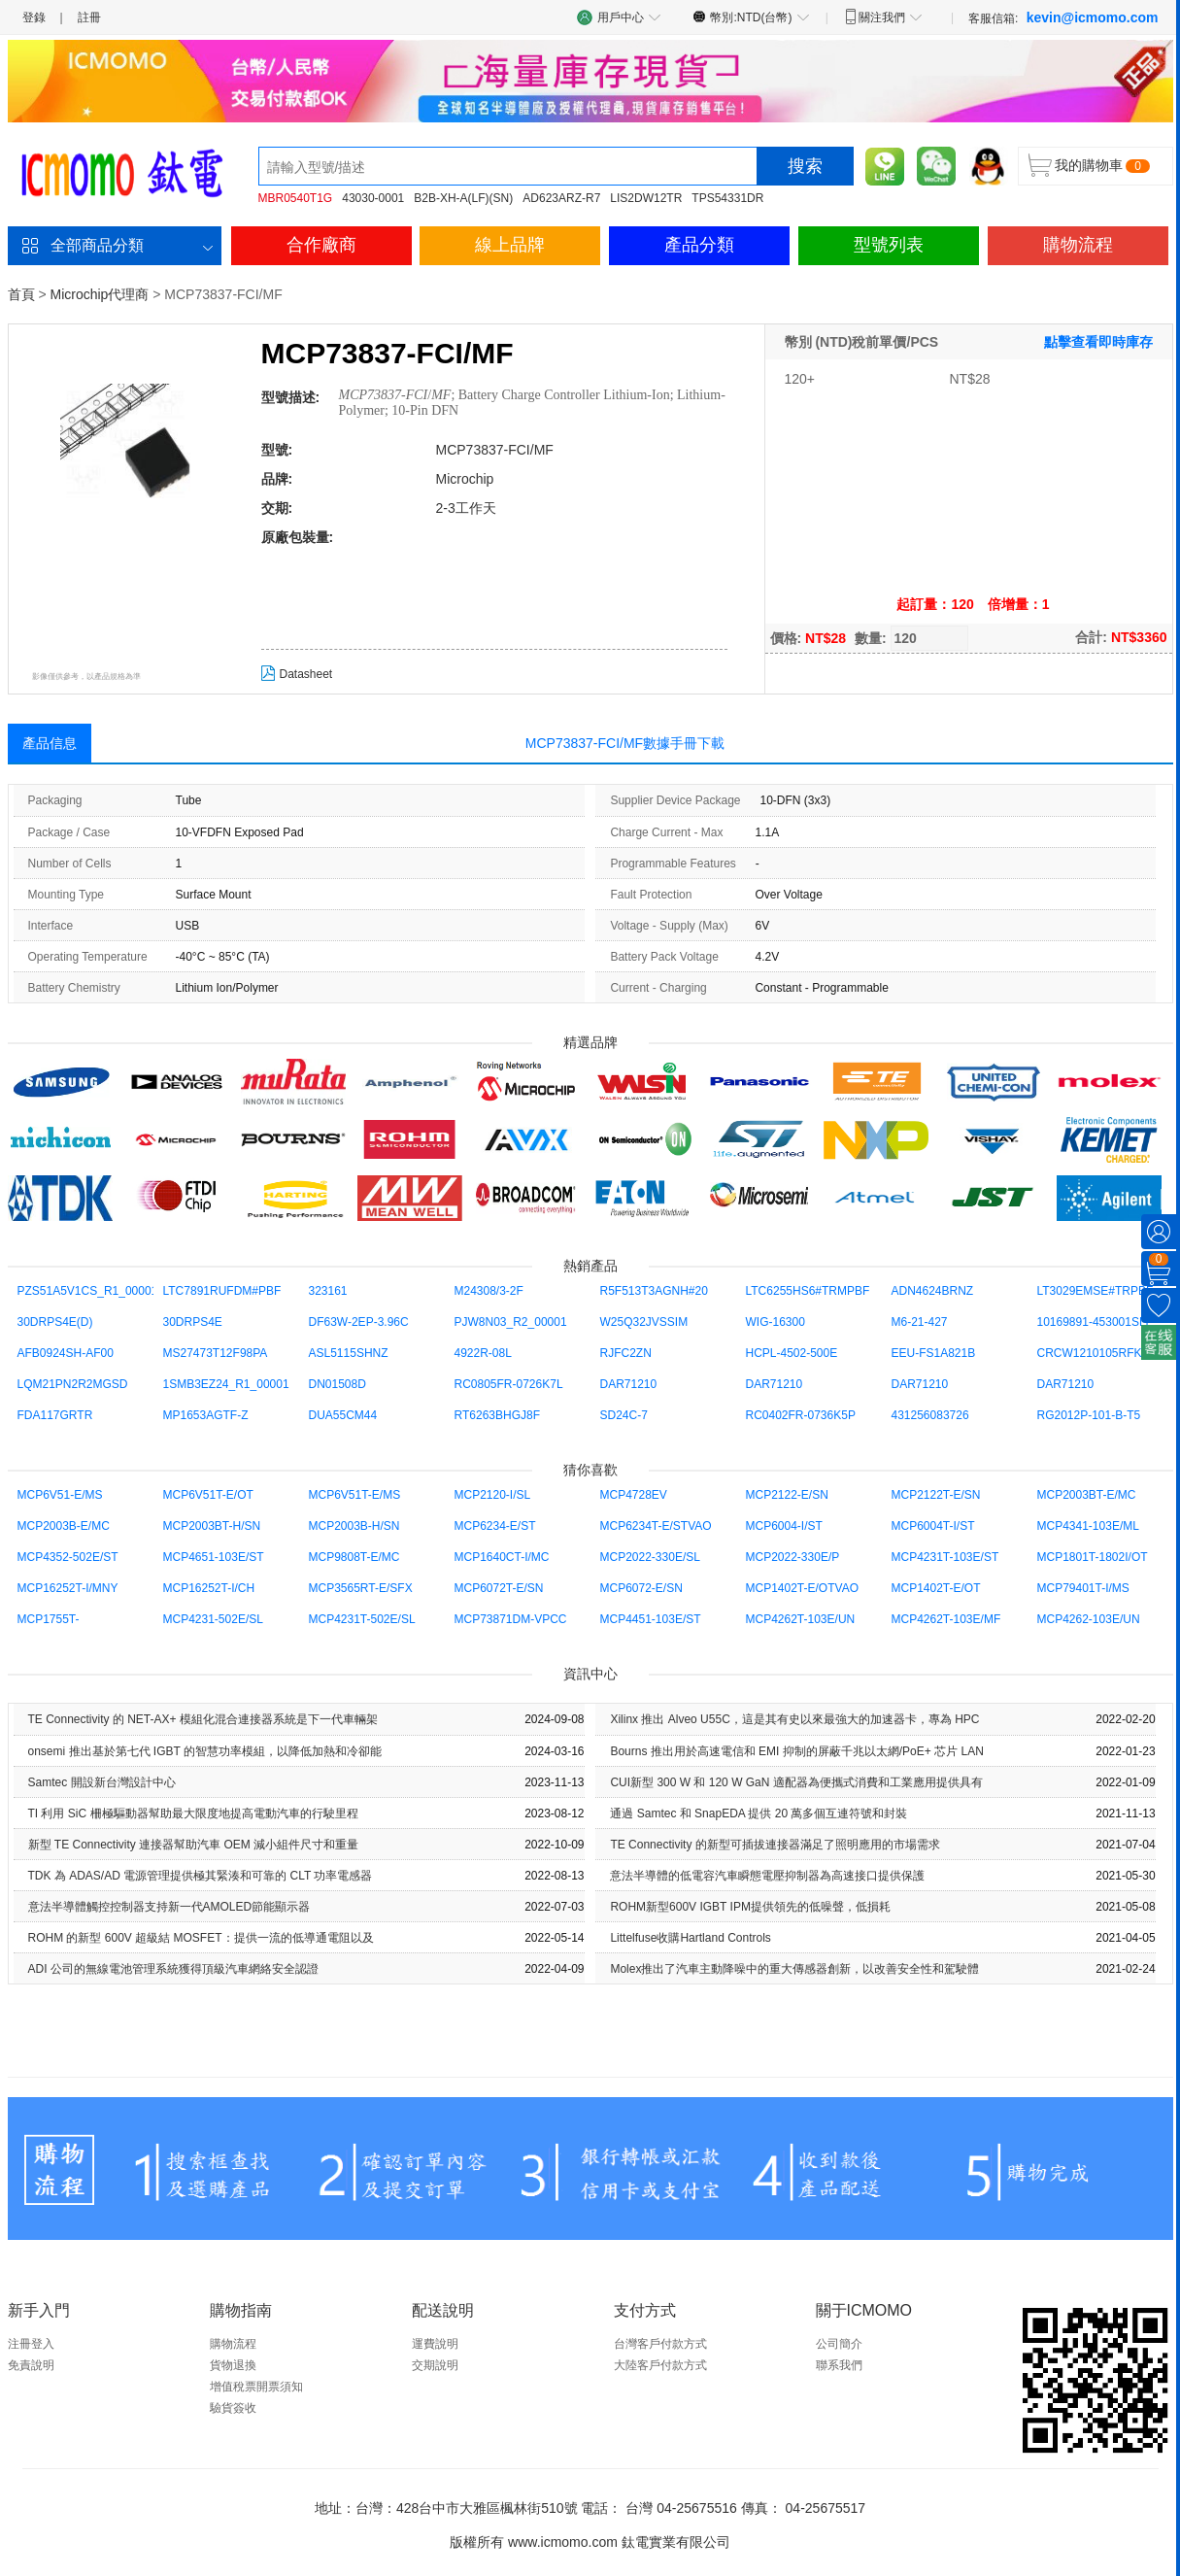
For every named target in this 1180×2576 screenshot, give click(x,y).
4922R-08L (483, 1353)
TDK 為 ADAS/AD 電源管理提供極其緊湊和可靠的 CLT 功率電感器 (200, 1875)
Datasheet (297, 674)
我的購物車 (1089, 165)
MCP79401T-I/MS (1083, 1588)
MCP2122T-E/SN (936, 1495)
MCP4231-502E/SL (213, 1619)
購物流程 (1078, 244)
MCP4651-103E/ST (213, 1557)
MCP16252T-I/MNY (67, 1588)
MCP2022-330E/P (793, 1557)
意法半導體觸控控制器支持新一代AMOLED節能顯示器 (169, 1907)
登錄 (34, 17)
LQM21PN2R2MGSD (72, 1384)
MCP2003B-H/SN (354, 1526)
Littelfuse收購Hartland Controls (690, 1938)
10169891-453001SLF (1095, 1322)
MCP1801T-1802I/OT (1092, 1557)
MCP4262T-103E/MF (946, 1619)
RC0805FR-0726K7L (509, 1384)
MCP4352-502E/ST (67, 1557)
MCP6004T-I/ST (933, 1526)
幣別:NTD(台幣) (751, 16)
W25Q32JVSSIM (644, 1322)
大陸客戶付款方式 (660, 2365)
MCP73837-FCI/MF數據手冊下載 (625, 743)
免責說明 (31, 2365)
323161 (328, 1291)
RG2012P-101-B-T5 (1089, 1415)
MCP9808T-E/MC (354, 1557)
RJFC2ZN (626, 1353)
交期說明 (435, 2365)
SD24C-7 (624, 1415)
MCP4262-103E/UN (1088, 1619)
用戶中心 (619, 17)
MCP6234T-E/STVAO (656, 1526)
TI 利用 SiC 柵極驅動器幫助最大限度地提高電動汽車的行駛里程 (193, 1813)
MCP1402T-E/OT (936, 1588)
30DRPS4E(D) (55, 1322)
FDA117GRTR (55, 1415)
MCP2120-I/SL (493, 1495)
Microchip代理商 (99, 294)
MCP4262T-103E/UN (801, 1619)
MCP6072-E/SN (641, 1588)
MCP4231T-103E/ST (945, 1557)
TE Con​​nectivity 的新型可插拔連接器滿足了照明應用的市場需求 (774, 1844)
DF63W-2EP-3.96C (359, 1322)
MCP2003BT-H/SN (212, 1526)
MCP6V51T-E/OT (208, 1495)
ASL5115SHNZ (348, 1353)
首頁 (21, 294)
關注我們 (883, 16)
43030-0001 (373, 198)
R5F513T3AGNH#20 (654, 1291)
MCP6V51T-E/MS (355, 1495)
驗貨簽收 (233, 2408)
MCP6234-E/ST (495, 1526)
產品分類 (699, 244)
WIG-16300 (775, 1322)
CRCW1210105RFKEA (1097, 1353)
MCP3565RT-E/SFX (361, 1588)
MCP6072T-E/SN (499, 1588)
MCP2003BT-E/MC (1086, 1495)
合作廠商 (321, 244)
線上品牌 (510, 244)
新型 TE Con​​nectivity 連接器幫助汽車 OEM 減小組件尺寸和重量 (193, 1844)
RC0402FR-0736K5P (801, 1415)
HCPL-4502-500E (792, 1353)
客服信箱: (1063, 17)
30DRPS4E (192, 1322)
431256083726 (930, 1415)
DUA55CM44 (343, 1415)
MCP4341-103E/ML (1088, 1526)
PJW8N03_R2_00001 (511, 1322)
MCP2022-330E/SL (650, 1557)
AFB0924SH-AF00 (65, 1353)
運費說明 (435, 2344)
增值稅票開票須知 (256, 2386)
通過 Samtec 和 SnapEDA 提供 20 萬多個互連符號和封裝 (758, 1813)
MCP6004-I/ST (784, 1526)
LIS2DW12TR (646, 198)
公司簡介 (839, 2344)
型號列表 (889, 244)
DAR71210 (628, 1384)
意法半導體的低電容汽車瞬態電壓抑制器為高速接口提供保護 (767, 1875)
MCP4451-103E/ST (650, 1619)
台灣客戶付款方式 (660, 2344)
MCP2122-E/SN (787, 1495)
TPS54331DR (727, 198)
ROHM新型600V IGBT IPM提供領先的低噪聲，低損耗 (750, 1907)
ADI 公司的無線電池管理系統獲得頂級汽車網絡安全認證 (173, 1969)
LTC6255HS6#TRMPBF (808, 1291)
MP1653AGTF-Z (206, 1415)
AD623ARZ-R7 (561, 198)
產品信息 (49, 743)
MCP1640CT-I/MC (502, 1557)
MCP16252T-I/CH (209, 1588)
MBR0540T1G (295, 198)
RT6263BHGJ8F (497, 1415)
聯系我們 (839, 2365)
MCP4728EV (633, 1495)
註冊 (89, 17)
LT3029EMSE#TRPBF (1095, 1291)
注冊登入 (31, 2344)
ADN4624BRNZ (933, 1291)
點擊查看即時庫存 (1098, 342)
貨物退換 (233, 2365)
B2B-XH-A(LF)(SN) (463, 198)
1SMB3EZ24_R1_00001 (226, 1384)
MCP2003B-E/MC (63, 1526)
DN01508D (337, 1384)
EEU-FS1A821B (934, 1353)
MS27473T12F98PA (215, 1353)
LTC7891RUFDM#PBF (222, 1291)
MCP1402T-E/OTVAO (802, 1588)
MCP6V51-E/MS (60, 1495)
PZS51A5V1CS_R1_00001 (87, 1291)
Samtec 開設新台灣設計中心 (102, 1782)
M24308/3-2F (489, 1291)
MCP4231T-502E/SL (362, 1619)
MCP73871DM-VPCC (511, 1619)
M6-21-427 (920, 1322)
